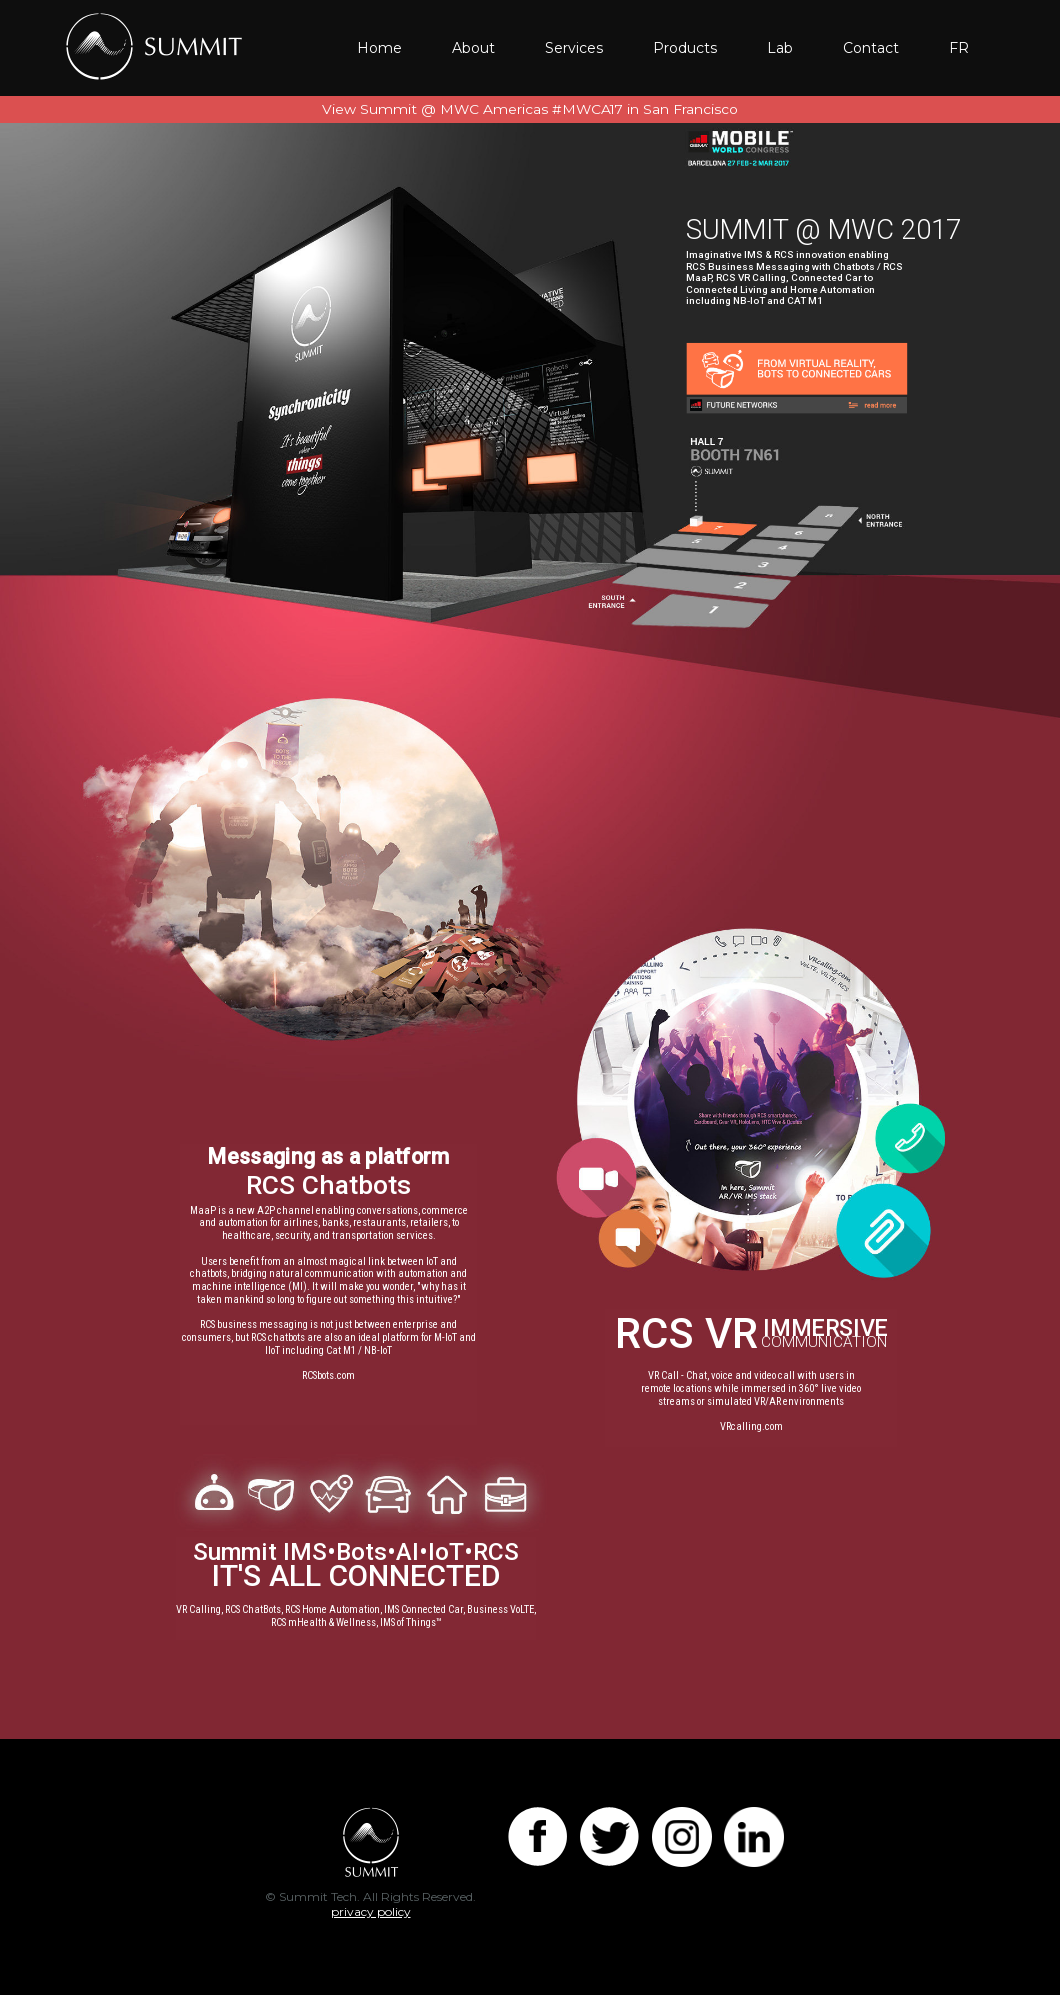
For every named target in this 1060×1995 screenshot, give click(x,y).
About (473, 48)
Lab (780, 48)
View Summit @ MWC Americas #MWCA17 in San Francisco (530, 109)
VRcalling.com (751, 1427)
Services (574, 48)
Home (379, 48)
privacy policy (371, 1911)
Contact (871, 48)
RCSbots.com (328, 1376)
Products (685, 48)
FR (959, 48)
